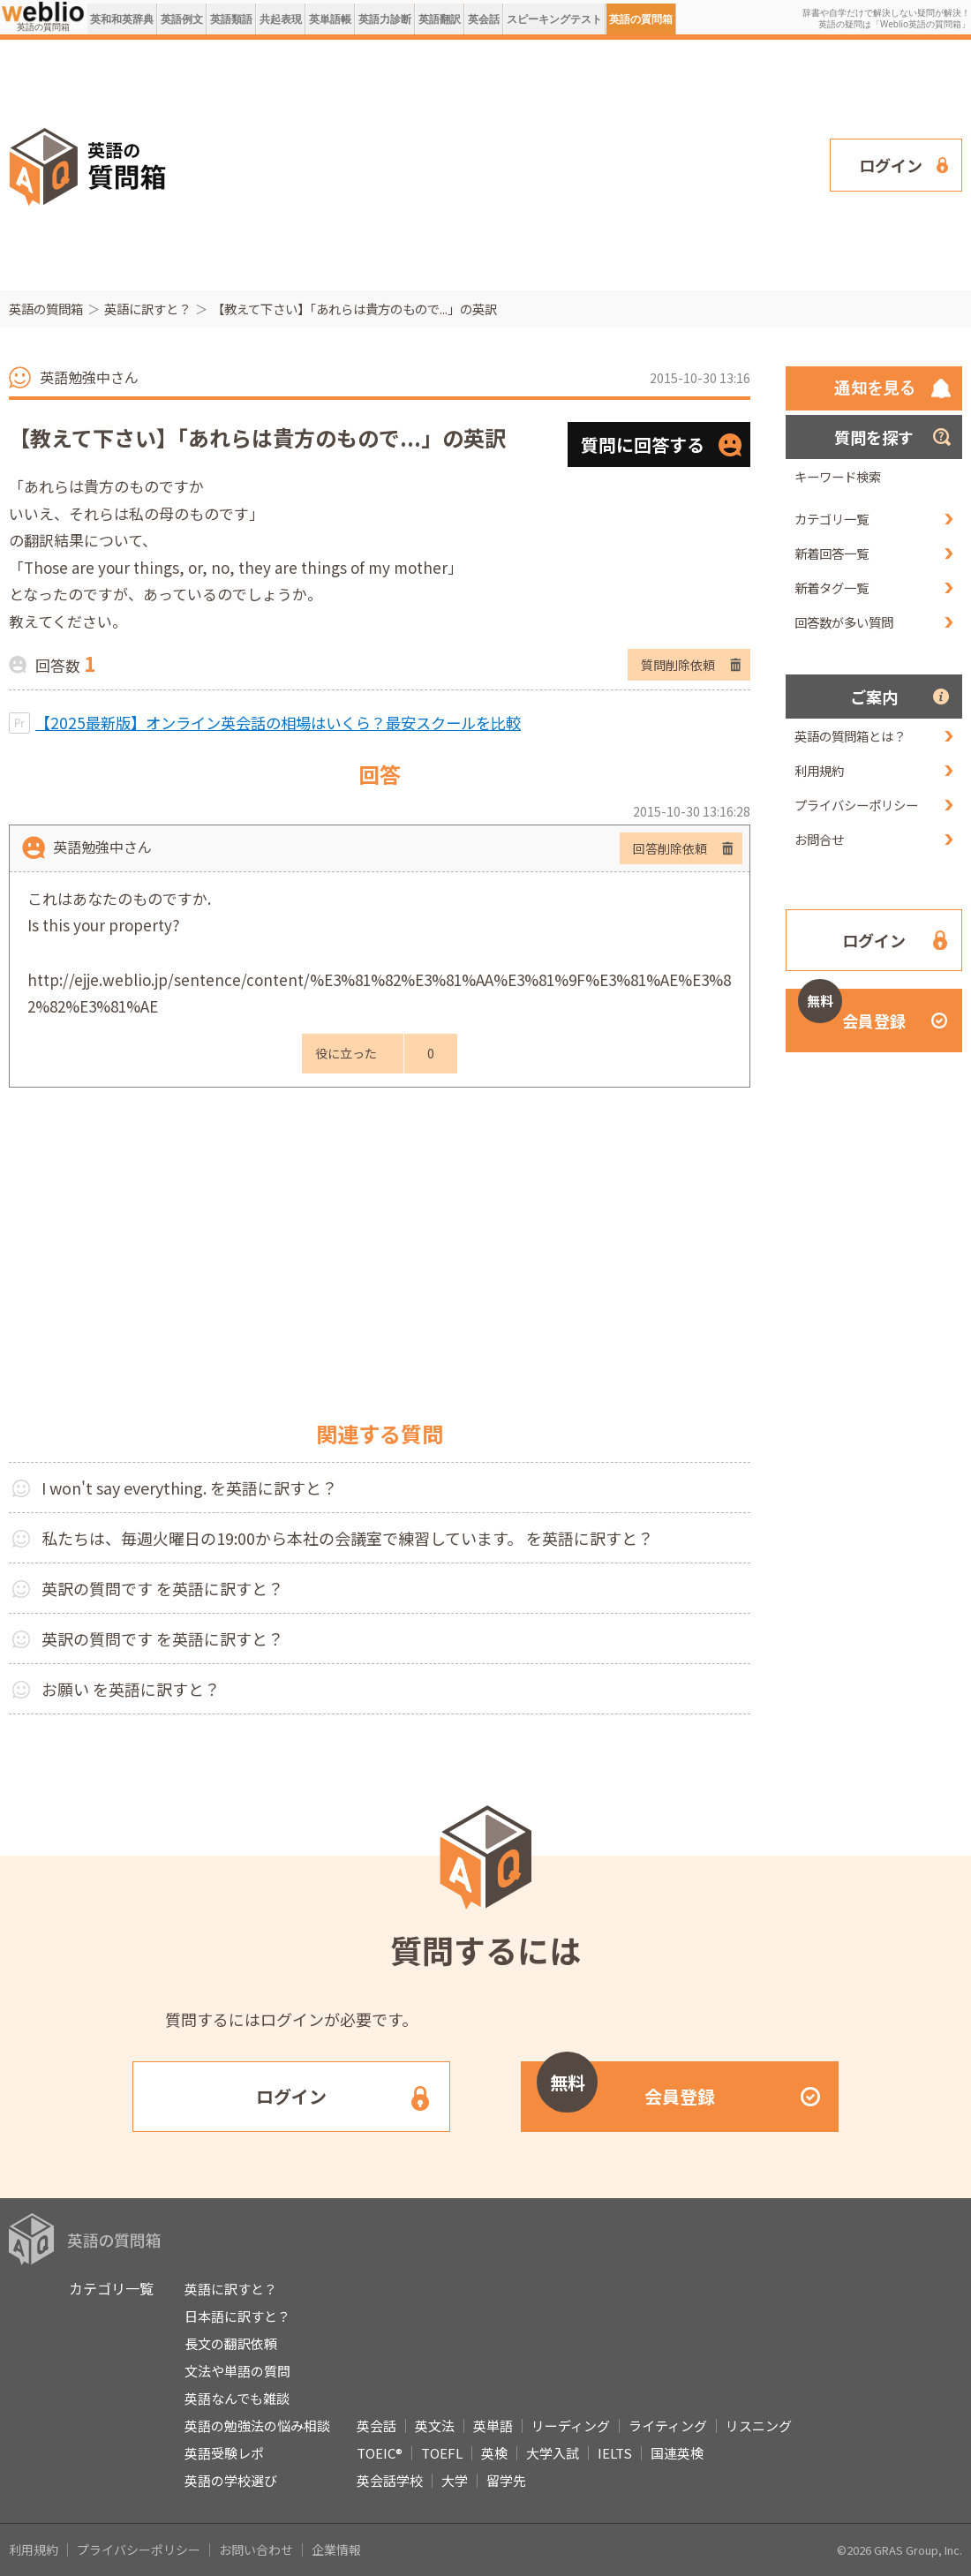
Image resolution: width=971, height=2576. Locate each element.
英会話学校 (390, 2480)
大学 (454, 2480)
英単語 (493, 2425)
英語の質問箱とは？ (850, 736)
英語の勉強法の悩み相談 (257, 2425)
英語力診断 (384, 18)
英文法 (435, 2425)
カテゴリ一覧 (831, 518)
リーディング (570, 2425)
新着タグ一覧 (831, 587)
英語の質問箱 (641, 18)
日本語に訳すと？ (237, 2316)
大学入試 (552, 2453)
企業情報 (336, 2549)
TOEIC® (380, 2453)
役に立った (346, 1053)
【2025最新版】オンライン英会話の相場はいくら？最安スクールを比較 (278, 723)
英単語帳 (330, 18)
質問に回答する (642, 444)
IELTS (615, 2453)
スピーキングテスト (554, 18)
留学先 (506, 2480)
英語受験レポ (224, 2453)
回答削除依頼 (670, 848)
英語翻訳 (439, 18)
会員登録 (852, 1010)
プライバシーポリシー (856, 804)
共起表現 (281, 18)
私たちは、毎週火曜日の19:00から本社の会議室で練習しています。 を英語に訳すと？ (347, 1537)
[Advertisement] (432, 163)
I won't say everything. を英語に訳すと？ (189, 1487)
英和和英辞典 (122, 18)
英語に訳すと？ (147, 308)
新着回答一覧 (831, 553)
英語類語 (231, 18)
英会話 (484, 18)
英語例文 (182, 18)
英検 (494, 2453)
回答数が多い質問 (843, 622)
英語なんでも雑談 (237, 2398)
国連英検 (677, 2453)
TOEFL (442, 2453)
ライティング (668, 2425)
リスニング (759, 2425)
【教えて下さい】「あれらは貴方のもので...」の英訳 (354, 308)
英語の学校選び (230, 2480)
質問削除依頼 (678, 665)
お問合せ (819, 839)
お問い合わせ (256, 2549)
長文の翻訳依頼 (230, 2343)
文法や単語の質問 (237, 2370)
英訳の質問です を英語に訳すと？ (162, 1588)
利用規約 (819, 770)
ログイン (890, 165)
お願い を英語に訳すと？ (130, 1688)
